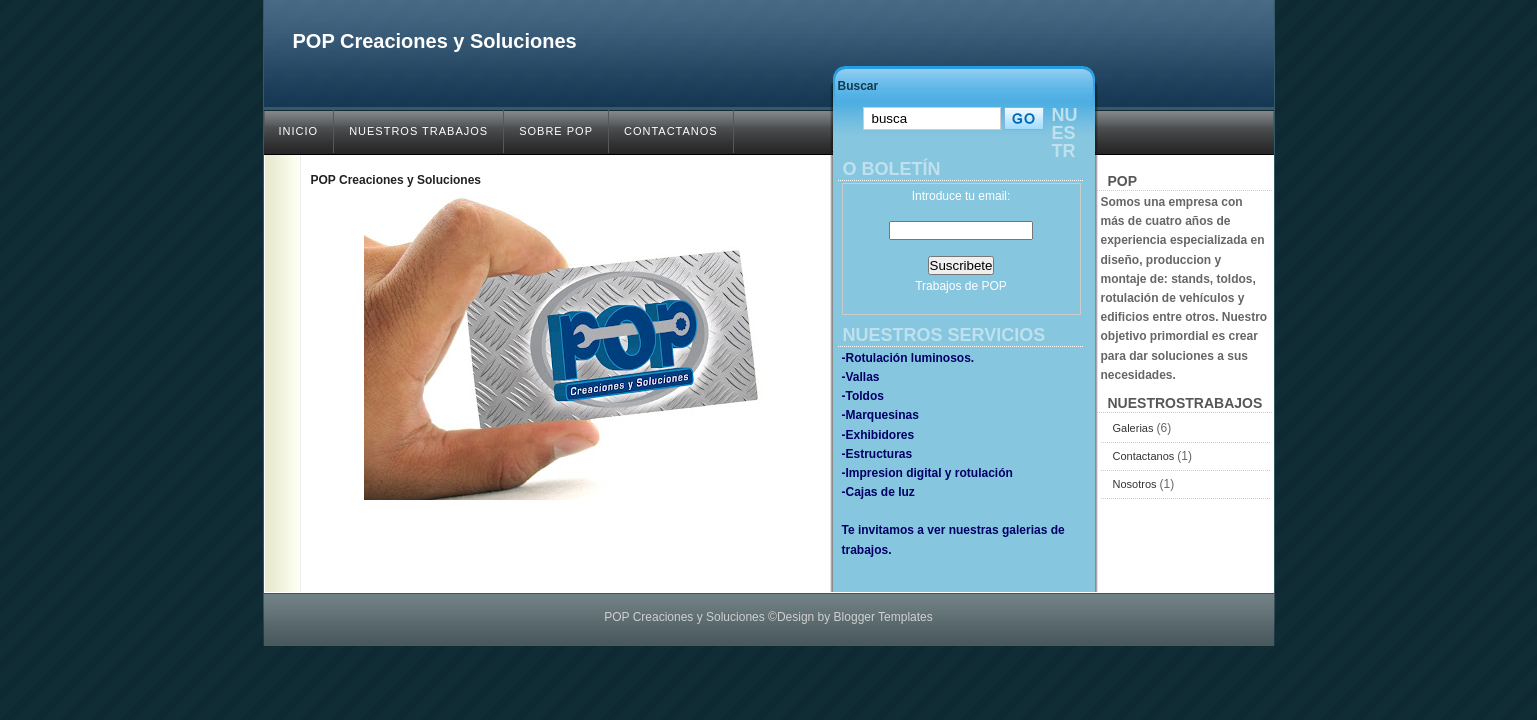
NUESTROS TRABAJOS (418, 131)
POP (993, 286)
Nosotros (1136, 484)
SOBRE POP (556, 131)
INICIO (299, 131)
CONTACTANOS (671, 131)
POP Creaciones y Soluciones (435, 41)
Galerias (1135, 428)
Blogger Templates (883, 617)
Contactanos (1145, 456)
